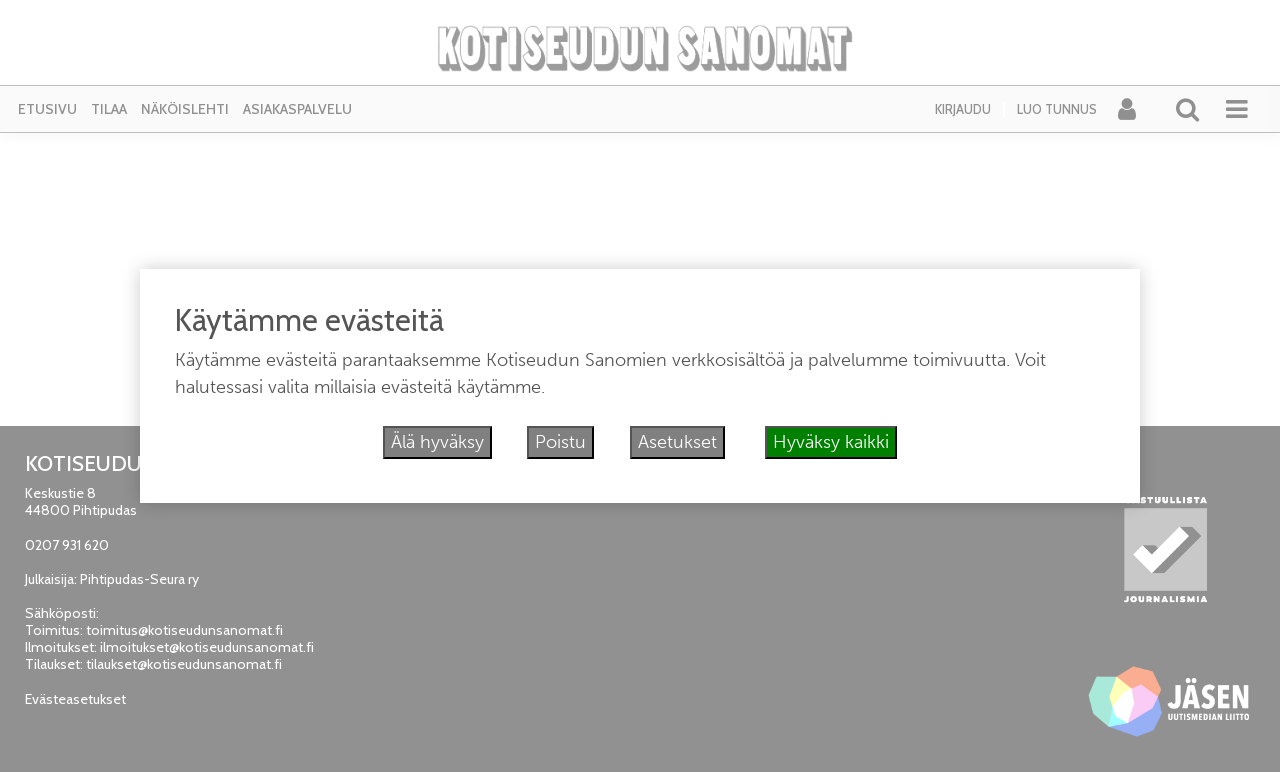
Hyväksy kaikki (831, 442)
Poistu (560, 442)
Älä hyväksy (437, 442)
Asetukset (677, 442)
